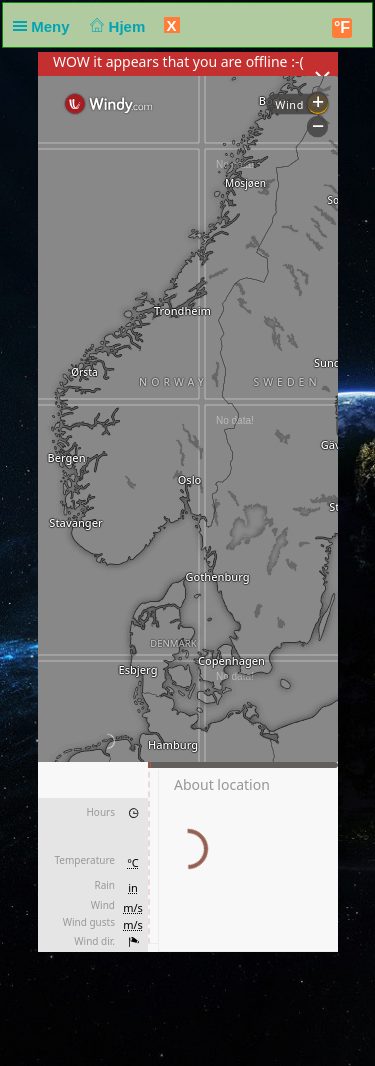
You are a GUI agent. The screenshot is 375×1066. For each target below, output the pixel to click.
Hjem (116, 26)
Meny (45, 26)
